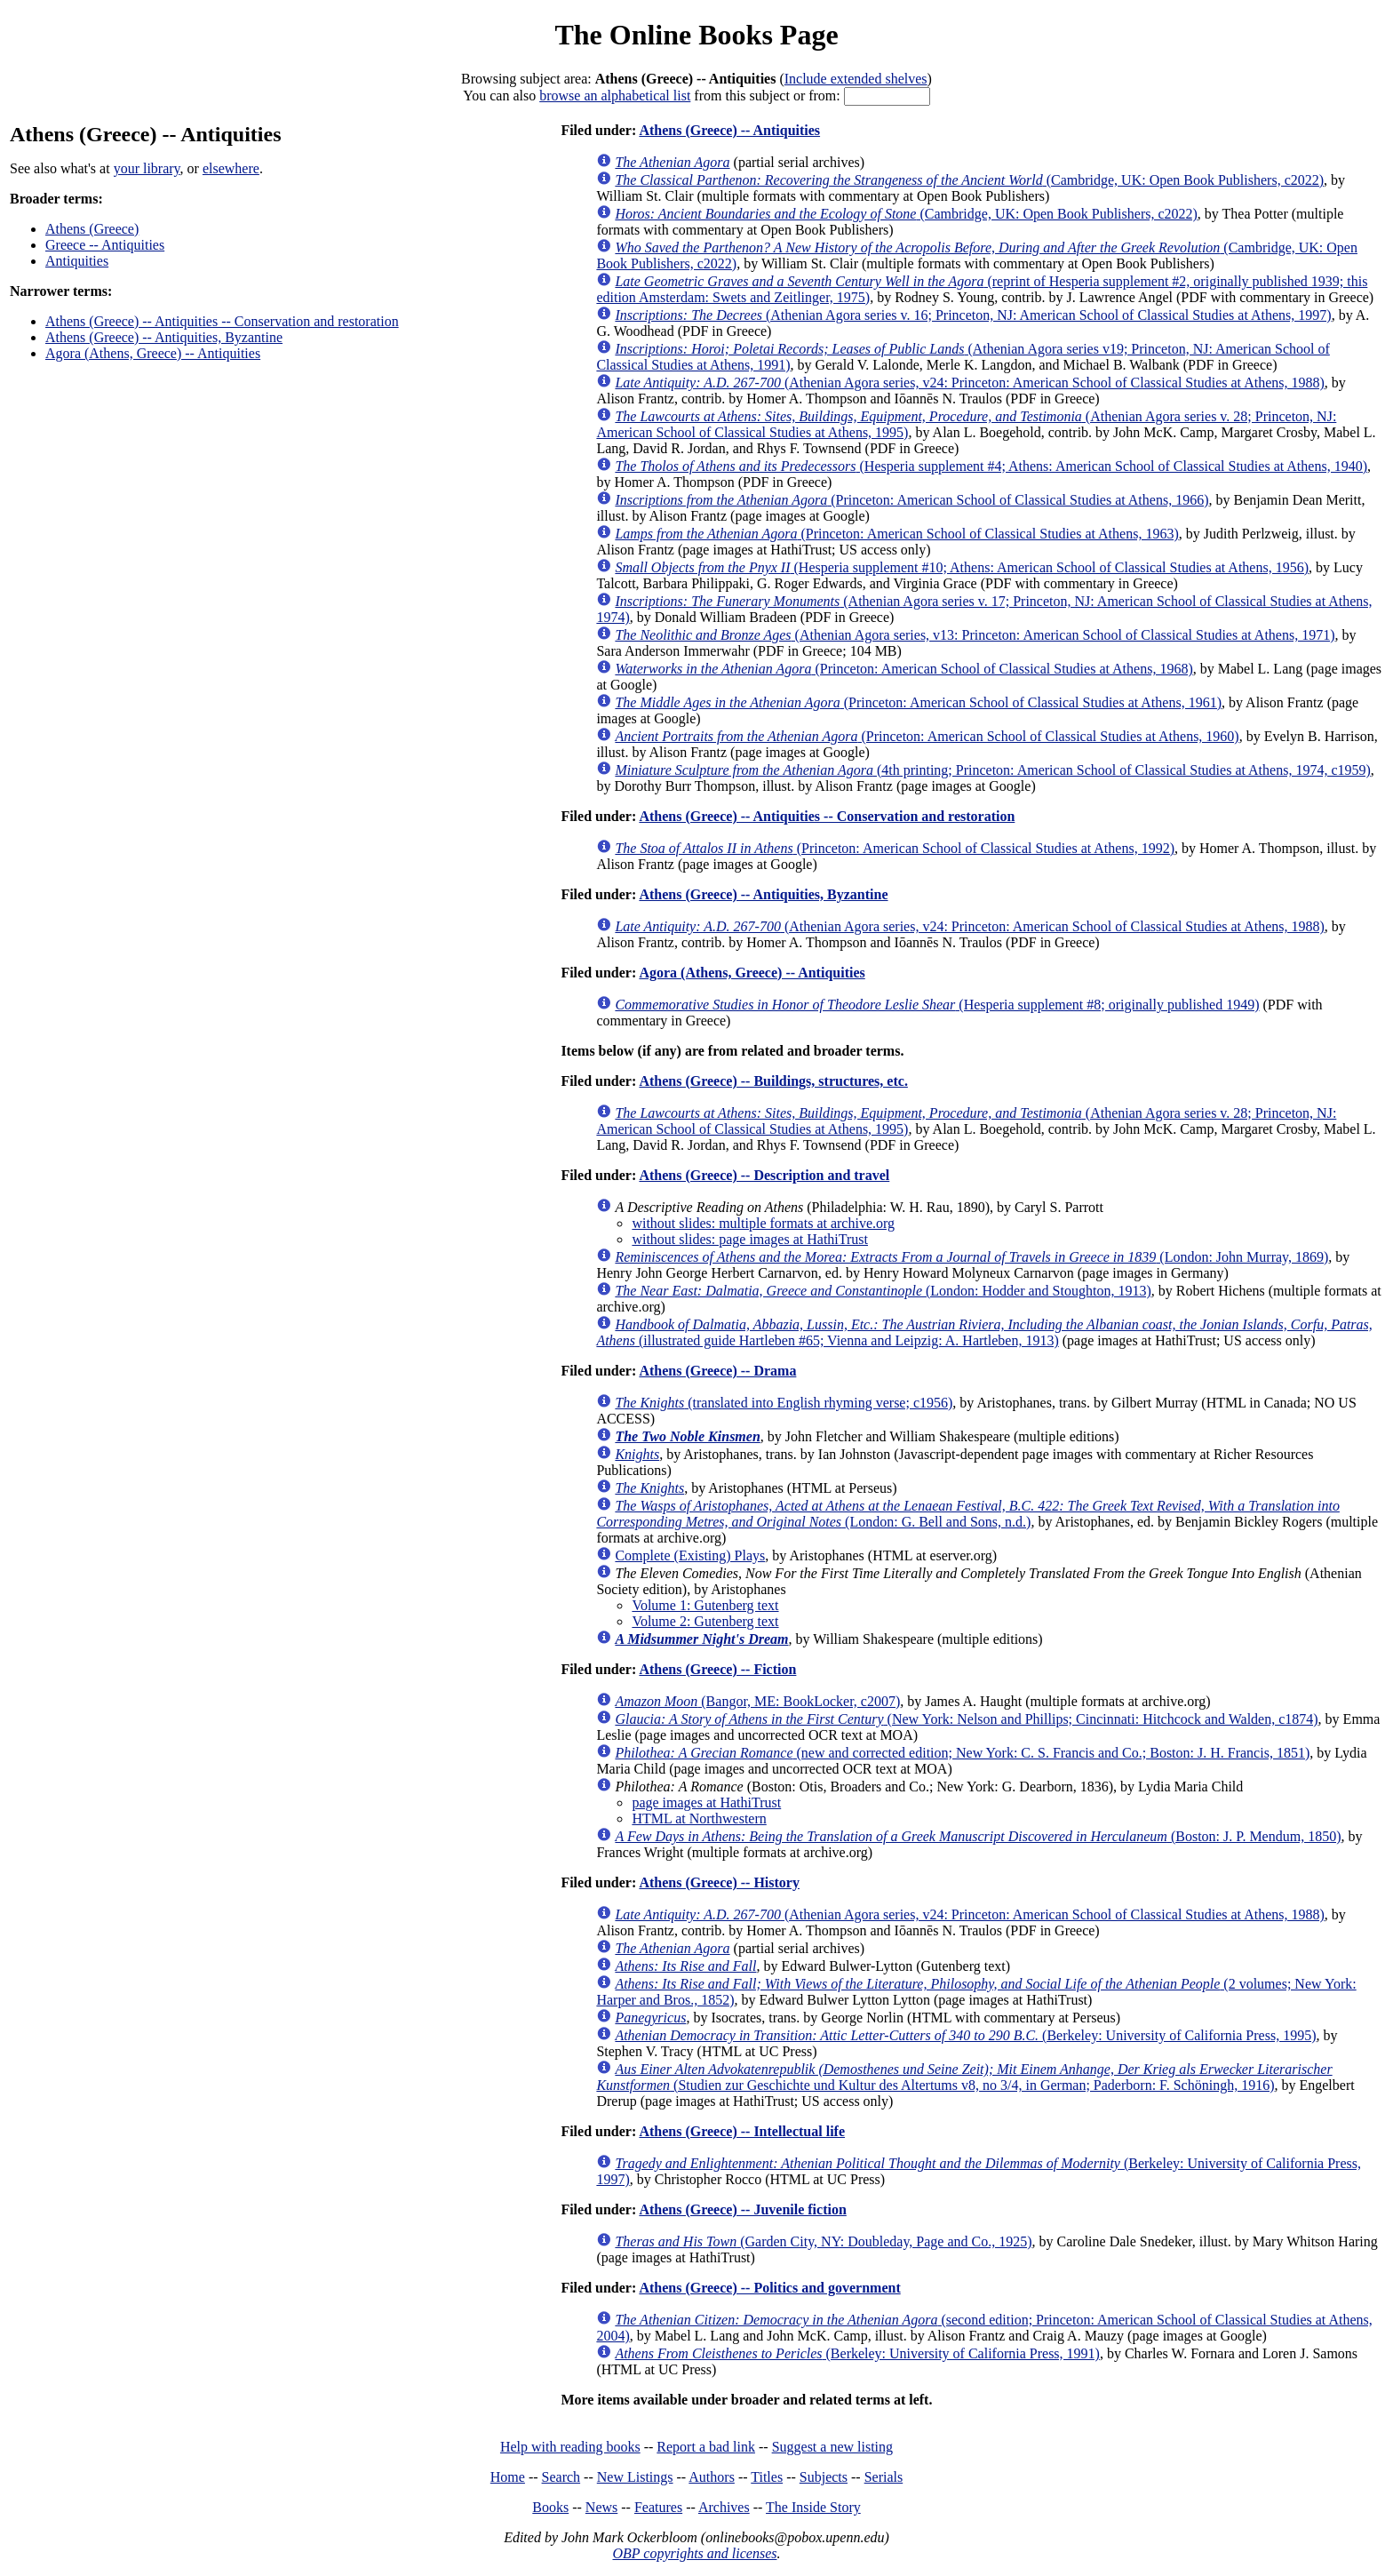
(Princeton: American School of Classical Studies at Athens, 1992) (894, 848)
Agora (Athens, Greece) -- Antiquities (152, 353)
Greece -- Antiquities (104, 244)
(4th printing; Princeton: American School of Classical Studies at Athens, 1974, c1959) (992, 770)
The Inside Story (813, 2507)
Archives (724, 2507)
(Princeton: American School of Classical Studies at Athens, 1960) (926, 736)
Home (507, 2476)
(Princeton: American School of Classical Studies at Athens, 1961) (918, 702)
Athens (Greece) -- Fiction (717, 1669)
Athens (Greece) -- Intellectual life (742, 2131)
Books (550, 2507)
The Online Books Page (696, 35)
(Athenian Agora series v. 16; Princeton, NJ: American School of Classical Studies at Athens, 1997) (973, 315)
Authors (712, 2476)
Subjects (824, 2476)
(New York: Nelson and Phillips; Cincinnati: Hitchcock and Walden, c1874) (966, 1719)
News (601, 2507)
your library (147, 168)
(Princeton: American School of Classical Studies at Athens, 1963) (896, 533)
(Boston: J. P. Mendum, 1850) (978, 1836)
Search (561, 2476)
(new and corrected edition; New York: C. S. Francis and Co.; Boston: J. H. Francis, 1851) (962, 1752)
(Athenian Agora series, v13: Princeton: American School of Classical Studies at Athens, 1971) (974, 634)
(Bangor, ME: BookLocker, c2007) (757, 1701)
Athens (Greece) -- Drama (717, 1370)
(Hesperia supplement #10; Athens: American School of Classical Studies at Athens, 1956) (962, 567)
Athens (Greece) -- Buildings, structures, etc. (773, 1081)
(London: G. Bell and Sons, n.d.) (968, 1513)
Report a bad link (706, 2446)
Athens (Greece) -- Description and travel (764, 1175)
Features (658, 2507)
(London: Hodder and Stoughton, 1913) (882, 1290)
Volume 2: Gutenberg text (705, 1621)
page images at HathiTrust (706, 1802)
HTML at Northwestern (699, 1818)
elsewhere (231, 168)
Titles (767, 2476)
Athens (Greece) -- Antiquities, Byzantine (164, 337)
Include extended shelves (855, 78)
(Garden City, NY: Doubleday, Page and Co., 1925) (823, 2241)
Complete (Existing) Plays (690, 1555)
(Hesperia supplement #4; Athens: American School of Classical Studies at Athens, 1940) (991, 466)
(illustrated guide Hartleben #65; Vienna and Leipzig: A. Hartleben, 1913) (984, 1332)
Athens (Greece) (92, 228)
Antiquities (76, 260)
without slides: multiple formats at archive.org (763, 1223)
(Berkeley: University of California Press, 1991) (857, 2353)
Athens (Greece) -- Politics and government (769, 2287)
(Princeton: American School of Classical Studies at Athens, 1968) (903, 668)
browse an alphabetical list (614, 95)
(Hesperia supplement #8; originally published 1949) (937, 1004)
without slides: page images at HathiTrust (750, 1239)
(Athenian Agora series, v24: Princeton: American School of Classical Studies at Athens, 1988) (969, 382)
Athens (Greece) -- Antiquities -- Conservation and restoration (222, 321)
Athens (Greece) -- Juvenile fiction (742, 2209)
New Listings (635, 2476)
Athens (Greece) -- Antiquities (729, 130)
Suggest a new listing (832, 2446)
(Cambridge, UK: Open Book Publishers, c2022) (969, 179)
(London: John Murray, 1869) (971, 1256)
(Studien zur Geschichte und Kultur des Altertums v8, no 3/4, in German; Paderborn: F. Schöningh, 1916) (964, 2077)
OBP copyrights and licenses (694, 2553)
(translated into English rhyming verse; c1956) (783, 1402)
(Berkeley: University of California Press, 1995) (965, 2035)
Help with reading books (570, 2446)
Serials (883, 2476)
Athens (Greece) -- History (719, 1882)
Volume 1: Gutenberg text (705, 1605)
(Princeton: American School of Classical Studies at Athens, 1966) (911, 499)
